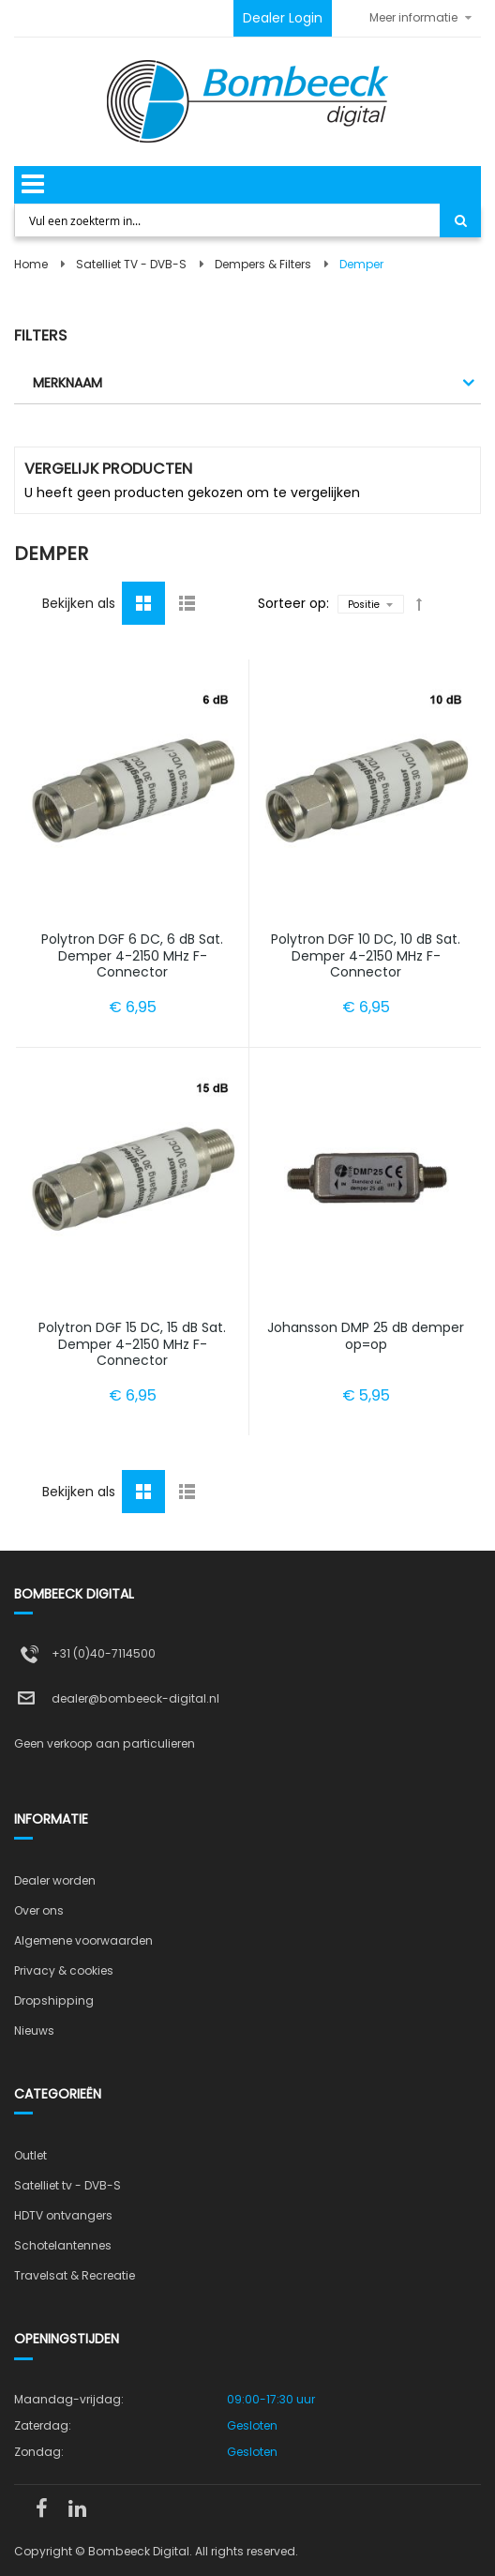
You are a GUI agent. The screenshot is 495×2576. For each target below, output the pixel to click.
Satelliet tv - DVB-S (67, 2185)
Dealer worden (55, 1880)
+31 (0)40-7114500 (104, 1653)
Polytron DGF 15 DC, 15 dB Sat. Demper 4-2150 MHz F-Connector (132, 1344)
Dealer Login (282, 17)
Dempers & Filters (263, 264)
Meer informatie (413, 17)
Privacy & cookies (63, 1970)
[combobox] (228, 220)
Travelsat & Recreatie (74, 2275)
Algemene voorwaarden (83, 1940)
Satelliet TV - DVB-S (131, 264)
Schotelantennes (63, 2245)
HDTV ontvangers (63, 2215)
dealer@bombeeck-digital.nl (135, 1698)
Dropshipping (54, 2000)
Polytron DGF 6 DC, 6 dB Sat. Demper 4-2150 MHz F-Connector (132, 955)
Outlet (30, 2155)
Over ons (39, 1910)
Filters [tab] (40, 335)
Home (31, 264)
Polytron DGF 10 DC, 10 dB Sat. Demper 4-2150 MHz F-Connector (365, 955)
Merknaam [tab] (67, 382)
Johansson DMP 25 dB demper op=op (365, 1336)
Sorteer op (292, 603)
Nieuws (34, 2030)
